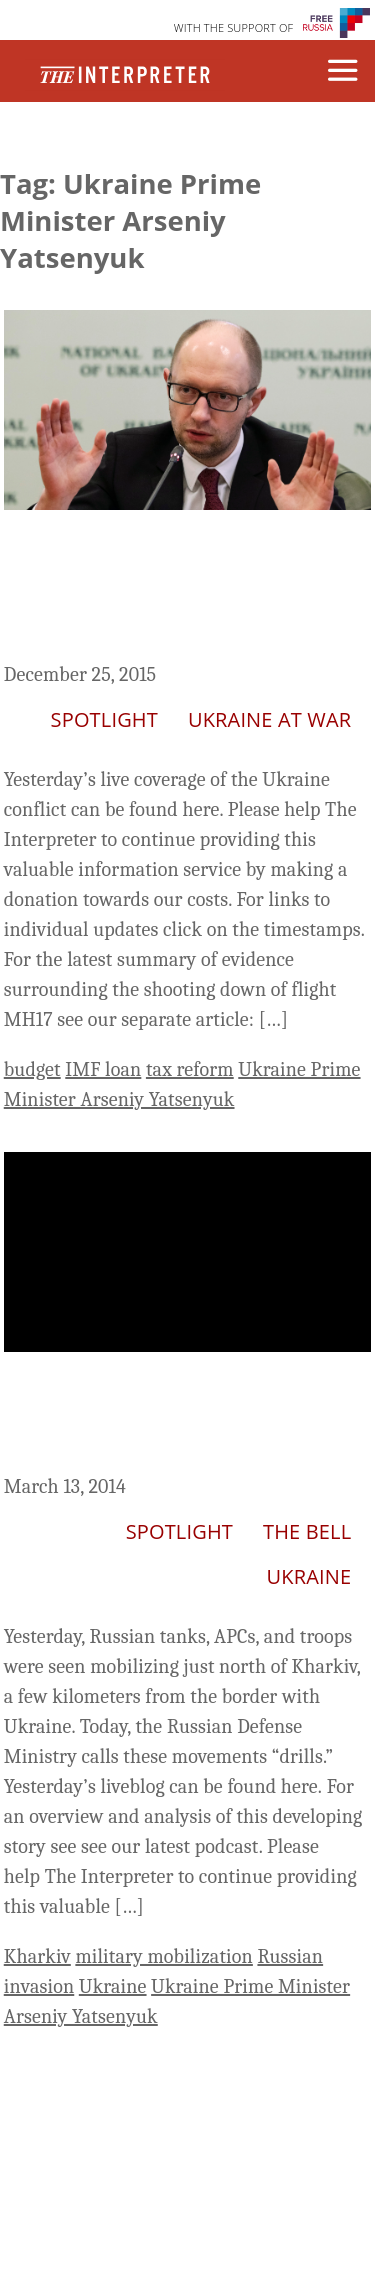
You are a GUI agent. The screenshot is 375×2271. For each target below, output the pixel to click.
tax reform (190, 1069)
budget (32, 1069)
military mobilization (164, 1956)
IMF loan (103, 1069)
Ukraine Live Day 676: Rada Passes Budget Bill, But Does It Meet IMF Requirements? (171, 589)
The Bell (307, 1531)
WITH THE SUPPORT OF (234, 27)
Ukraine (309, 1576)
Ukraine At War (269, 719)
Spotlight (104, 719)
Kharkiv (37, 1956)
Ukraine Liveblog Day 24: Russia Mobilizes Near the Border (170, 1416)
